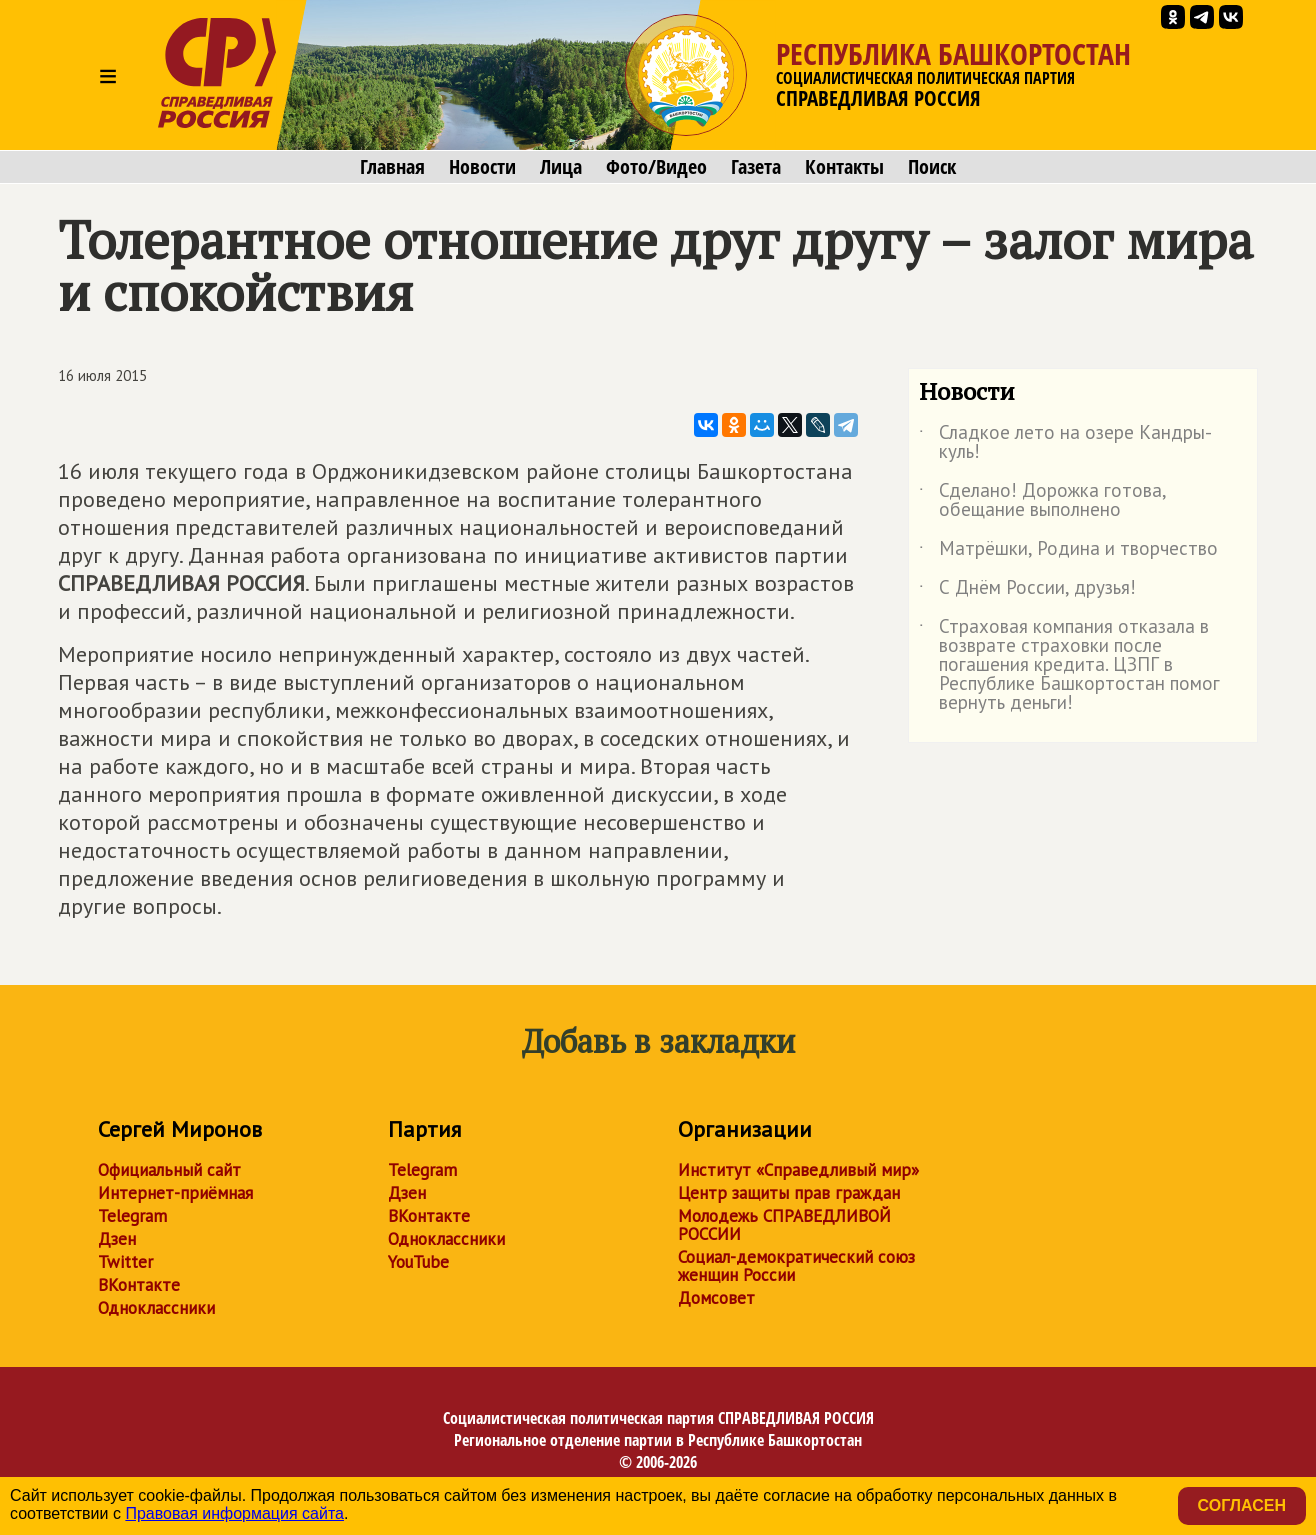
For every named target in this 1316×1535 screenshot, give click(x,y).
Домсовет (716, 1298)
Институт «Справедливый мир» (798, 1170)
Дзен (117, 1239)
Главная (392, 167)
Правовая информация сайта (234, 1513)
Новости (482, 167)
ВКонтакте (139, 1285)
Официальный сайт (169, 1170)
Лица (561, 167)
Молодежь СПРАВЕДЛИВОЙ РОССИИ (784, 1225)
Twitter (125, 1262)
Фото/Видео (656, 167)
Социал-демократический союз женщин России (796, 1266)
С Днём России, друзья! (1027, 591)
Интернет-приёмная (175, 1193)
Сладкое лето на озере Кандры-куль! (1065, 443)
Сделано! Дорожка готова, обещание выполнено (1042, 501)
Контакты (844, 167)
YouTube (418, 1262)
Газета (756, 167)
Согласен (1242, 1505)
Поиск (932, 167)
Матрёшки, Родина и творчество (1068, 552)
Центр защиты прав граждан (789, 1193)
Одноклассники (156, 1308)
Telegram (132, 1216)
